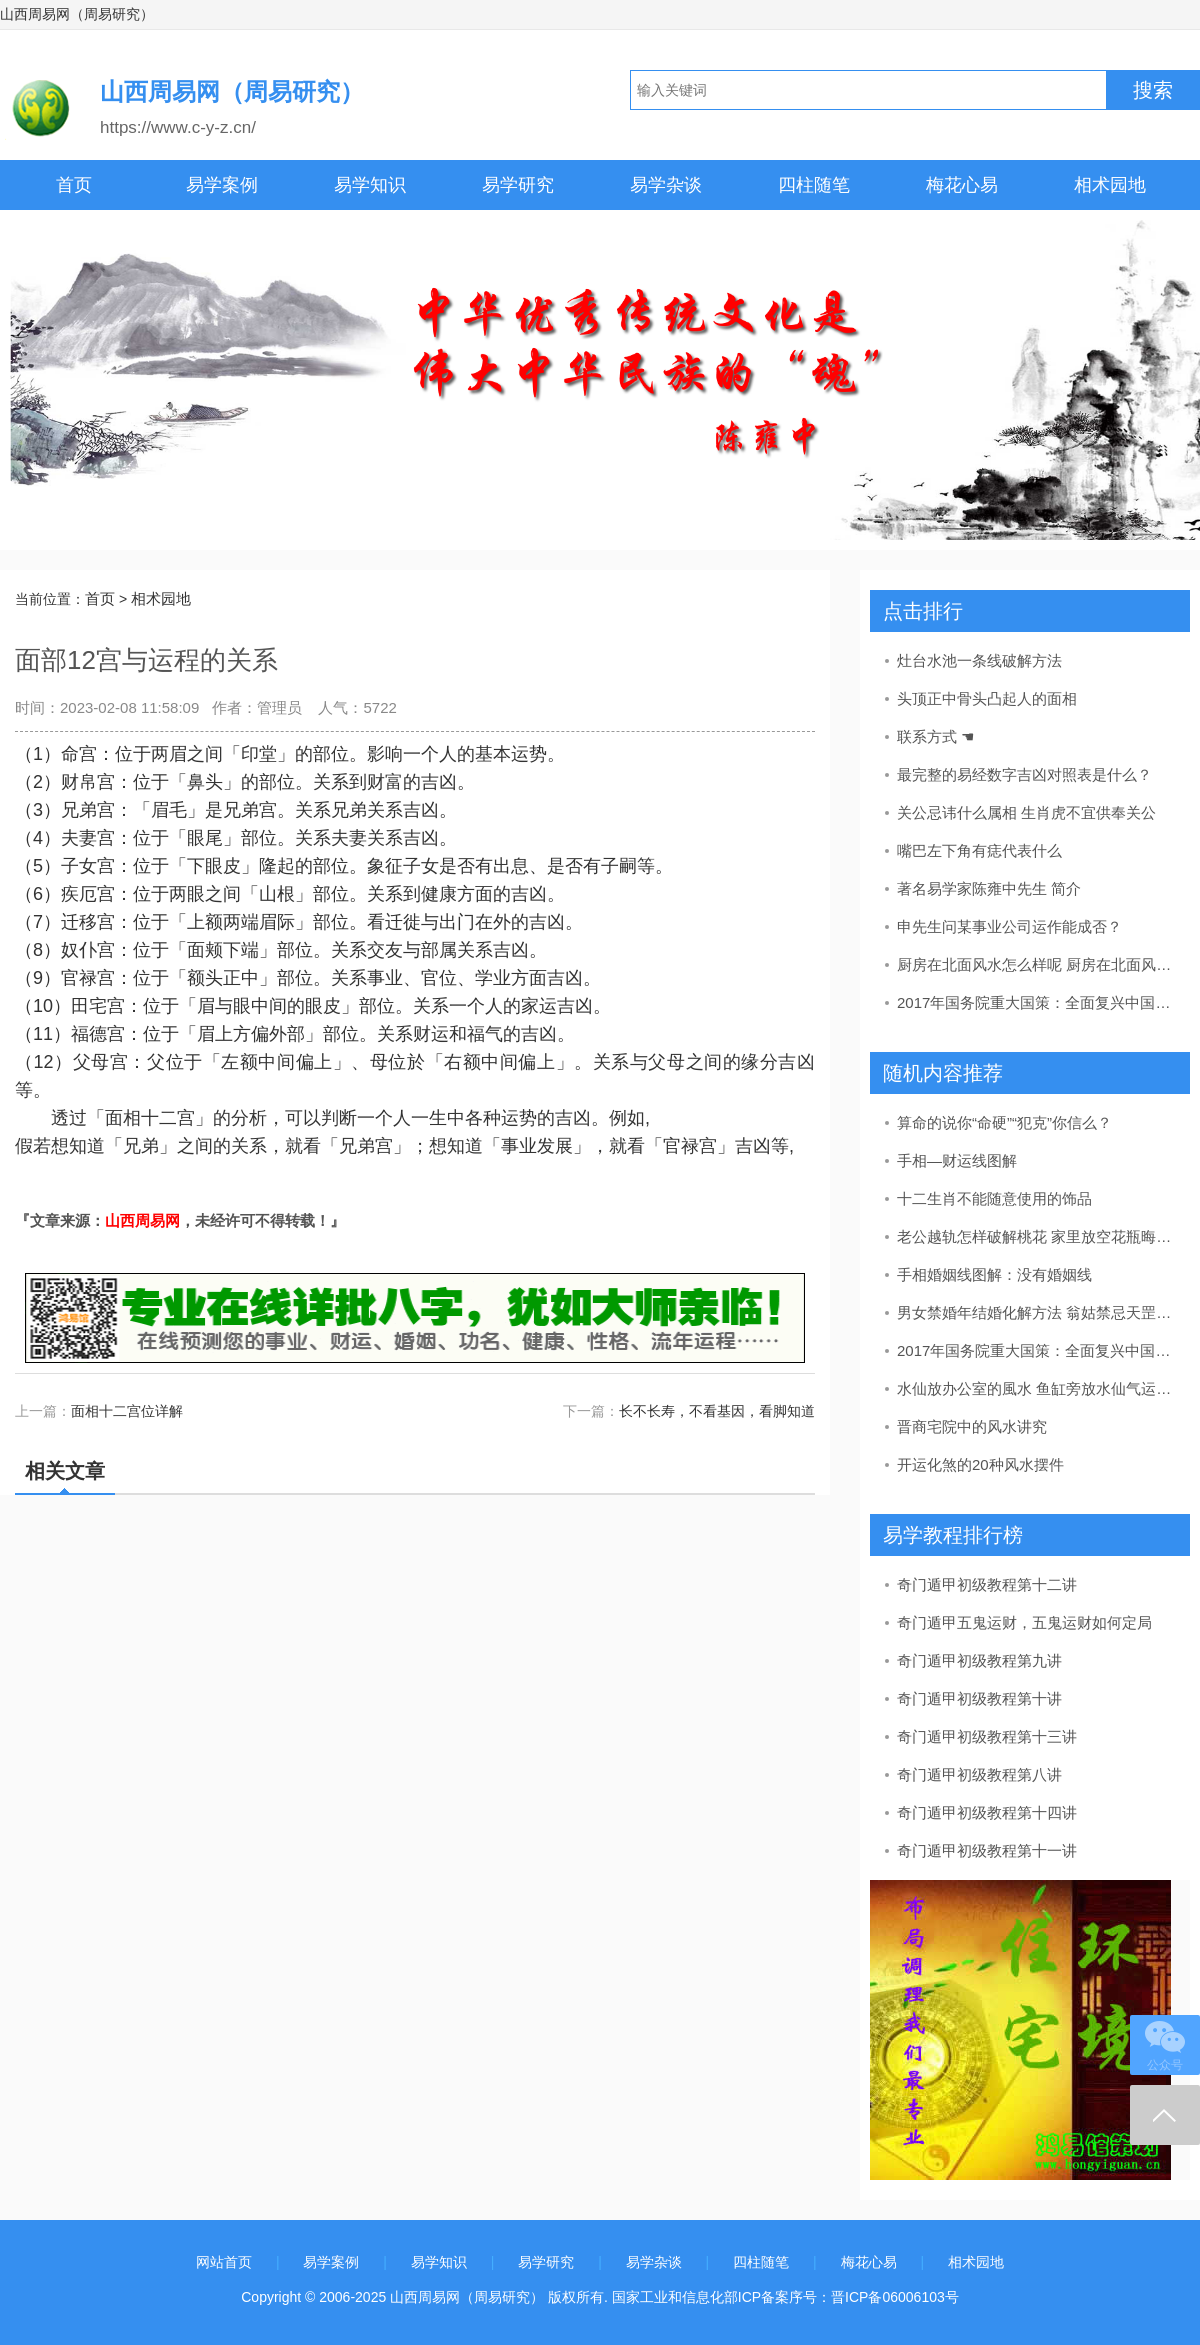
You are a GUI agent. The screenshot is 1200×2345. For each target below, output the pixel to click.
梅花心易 (962, 185)
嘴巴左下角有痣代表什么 (979, 850)
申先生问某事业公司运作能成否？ (1009, 926)
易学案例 (222, 185)
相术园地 (1110, 185)
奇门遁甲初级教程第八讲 (979, 1774)
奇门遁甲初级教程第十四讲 (987, 1812)
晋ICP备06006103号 (895, 2297)
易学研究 (518, 185)
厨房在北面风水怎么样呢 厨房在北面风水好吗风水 (1036, 964)
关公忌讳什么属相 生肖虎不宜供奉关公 (1026, 812)
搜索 (1153, 90)
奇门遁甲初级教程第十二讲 (987, 1584)
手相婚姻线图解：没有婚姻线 (994, 1274)
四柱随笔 (814, 185)
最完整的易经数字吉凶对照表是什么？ (1024, 774)
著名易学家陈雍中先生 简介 (989, 888)
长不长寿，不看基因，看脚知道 (717, 1411)
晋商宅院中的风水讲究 (972, 1426)
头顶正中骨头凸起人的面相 (987, 698)
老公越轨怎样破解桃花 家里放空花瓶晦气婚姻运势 (1036, 1236)
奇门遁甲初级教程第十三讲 (987, 1736)
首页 (74, 185)
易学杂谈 (666, 185)
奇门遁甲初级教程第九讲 (979, 1660)
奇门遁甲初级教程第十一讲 (987, 1850)
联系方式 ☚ (935, 736)
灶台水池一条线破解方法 (979, 660)
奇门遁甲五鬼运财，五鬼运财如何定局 (1024, 1622)
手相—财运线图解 (957, 1160)
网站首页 (224, 2262)
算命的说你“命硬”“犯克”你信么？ (1004, 1122)
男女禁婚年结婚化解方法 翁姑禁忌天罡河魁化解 (1036, 1312)
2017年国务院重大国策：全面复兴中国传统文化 (1036, 1002)
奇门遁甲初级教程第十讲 (979, 1698)
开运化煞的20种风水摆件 (980, 1464)
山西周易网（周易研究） (77, 14)
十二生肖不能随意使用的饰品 (994, 1198)
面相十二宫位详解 (127, 1411)
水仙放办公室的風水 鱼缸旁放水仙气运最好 (1036, 1388)
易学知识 (370, 185)
